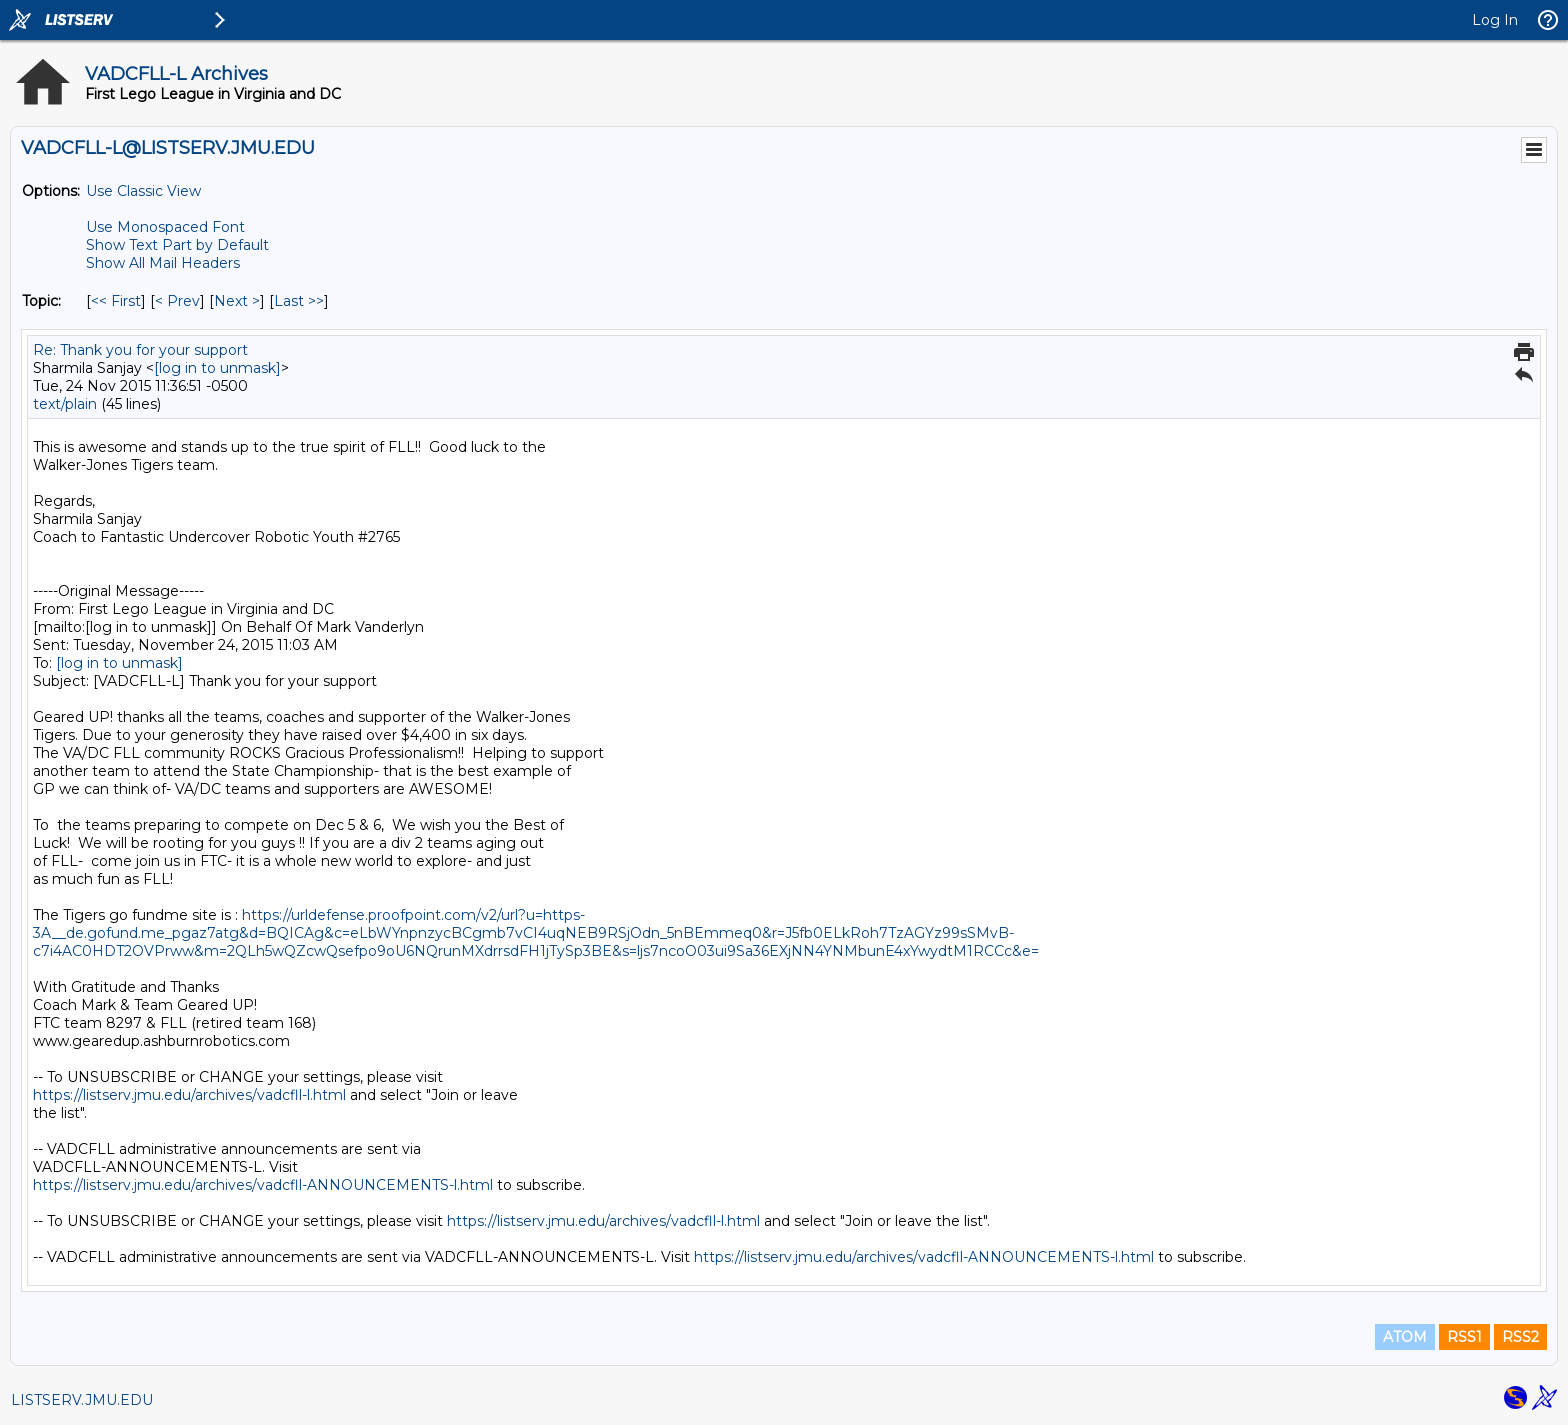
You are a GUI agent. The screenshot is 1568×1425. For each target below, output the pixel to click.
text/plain (65, 404)
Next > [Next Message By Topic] (237, 301)
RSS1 (1464, 1337)
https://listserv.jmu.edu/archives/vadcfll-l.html (189, 1095)
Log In (1495, 20)
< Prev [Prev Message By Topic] (177, 301)
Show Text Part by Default (177, 245)
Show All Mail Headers (163, 263)
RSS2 (1520, 1337)
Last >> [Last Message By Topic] (299, 301)
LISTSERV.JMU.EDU (82, 1400)
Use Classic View (143, 191)
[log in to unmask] (217, 368)
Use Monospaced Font (165, 227)
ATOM (1405, 1337)
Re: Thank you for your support (140, 350)
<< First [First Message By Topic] (116, 301)
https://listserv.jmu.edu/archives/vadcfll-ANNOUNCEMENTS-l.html (263, 1185)
